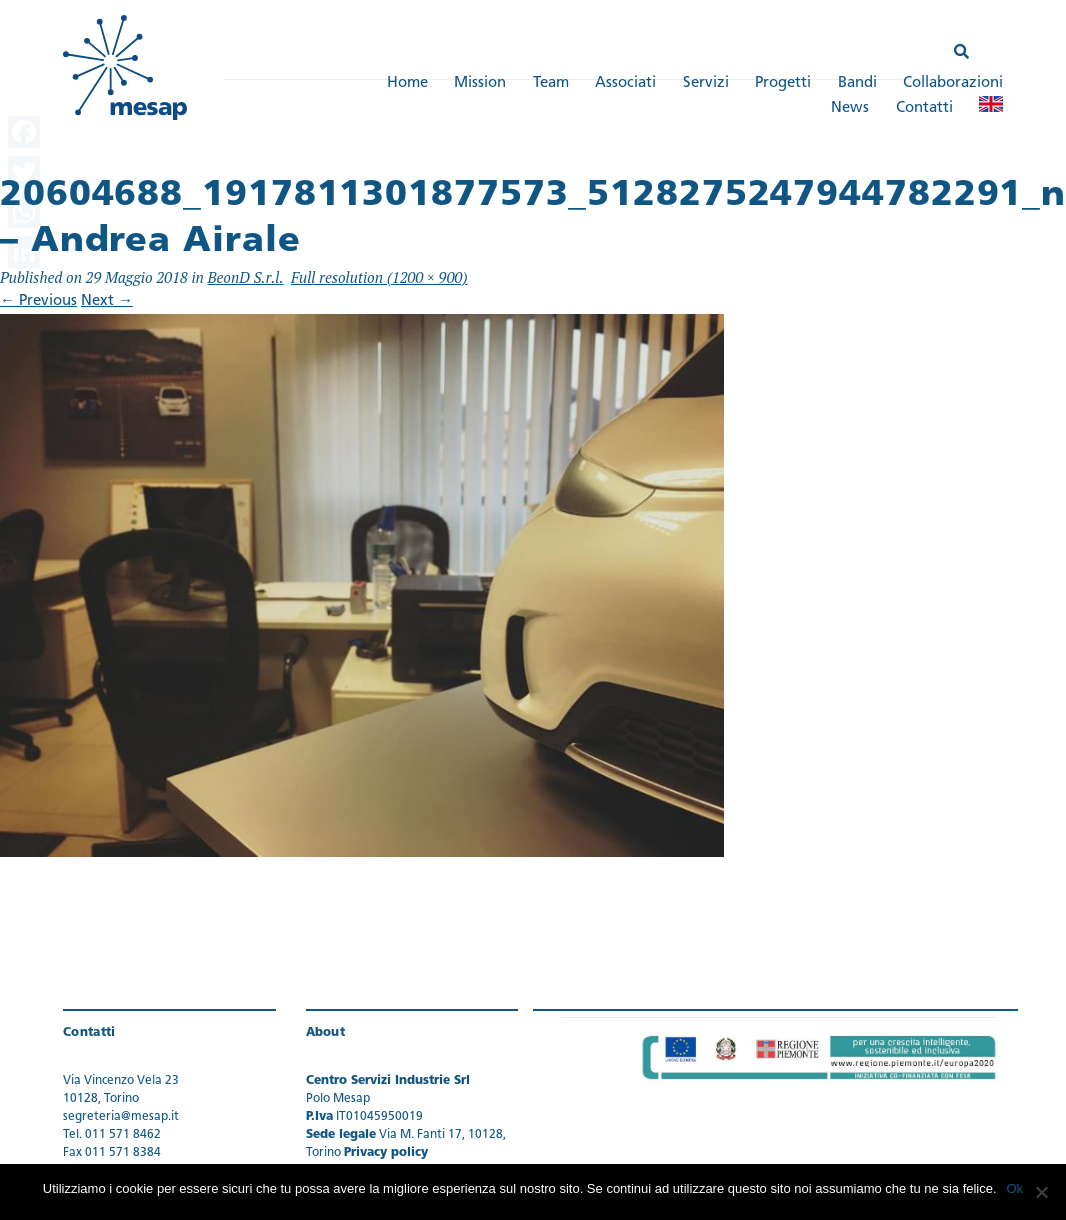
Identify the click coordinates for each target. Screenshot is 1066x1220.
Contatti (924, 108)
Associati (625, 83)
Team (551, 83)
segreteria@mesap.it (121, 1117)
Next (107, 302)
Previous (38, 302)
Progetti (783, 83)
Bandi (857, 83)
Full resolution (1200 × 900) (379, 277)
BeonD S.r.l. (245, 277)
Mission (480, 83)
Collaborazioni (953, 83)
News (850, 108)
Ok (1015, 1188)
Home (407, 83)
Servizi (706, 83)
